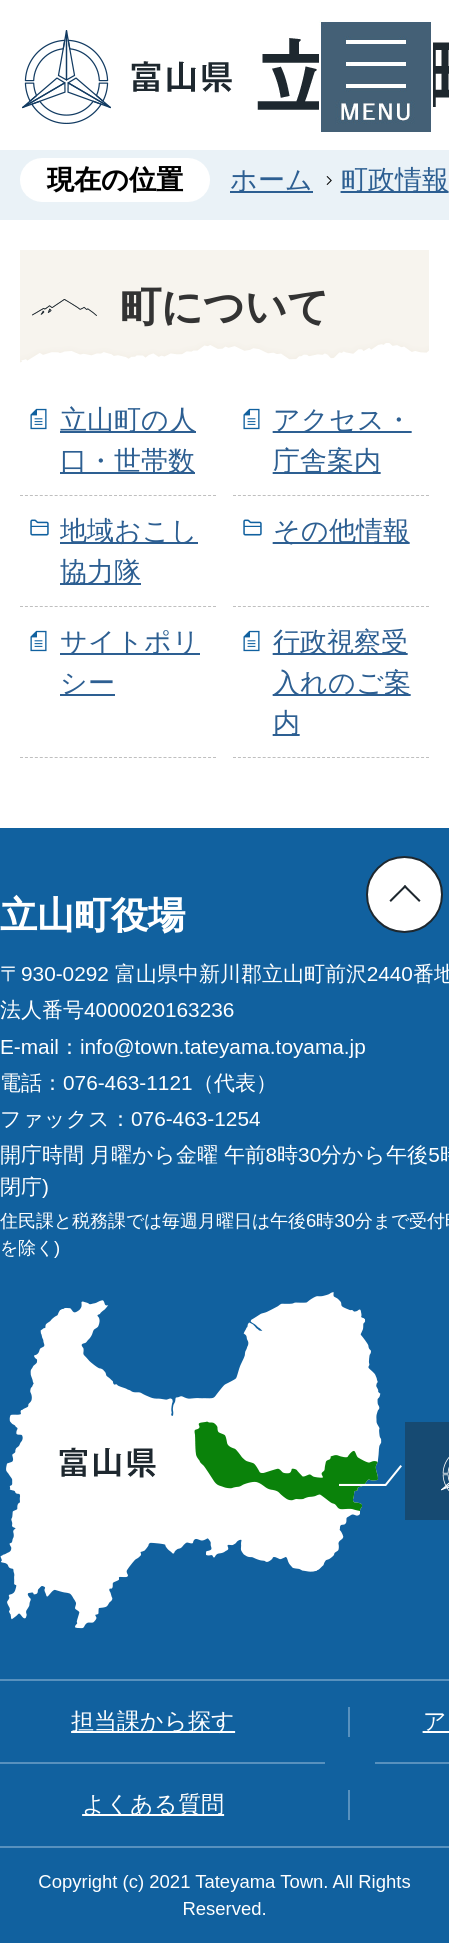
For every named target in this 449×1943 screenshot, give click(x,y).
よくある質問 (153, 1804)
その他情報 (341, 530)
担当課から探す (153, 1721)
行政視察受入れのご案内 (342, 682)
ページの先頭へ (404, 894)
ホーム (271, 179)
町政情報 (395, 179)
